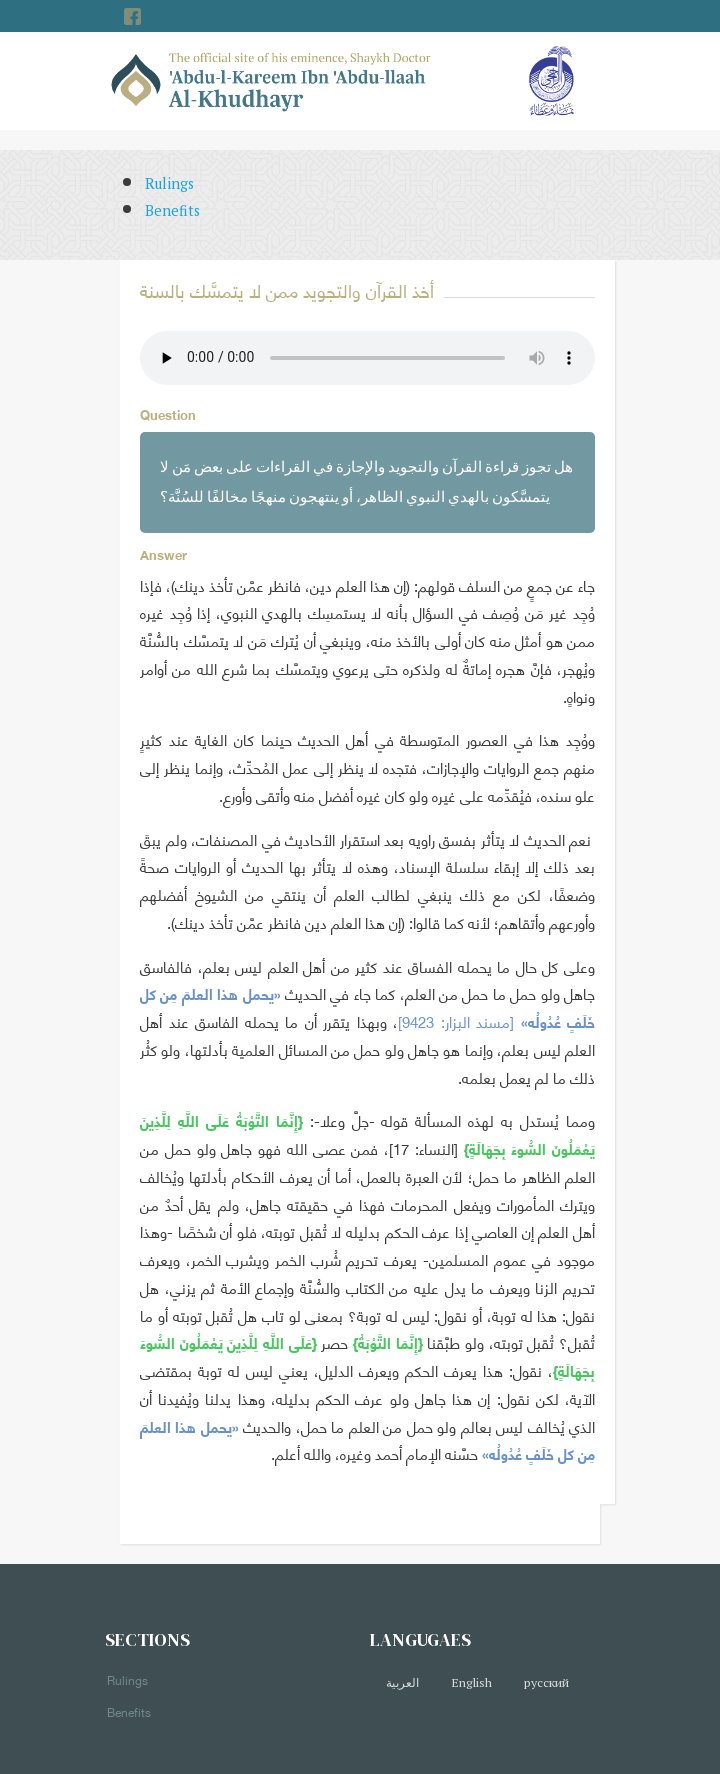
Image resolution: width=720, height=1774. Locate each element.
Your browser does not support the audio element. (367, 358)
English (471, 1682)
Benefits (172, 210)
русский (546, 1682)
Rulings (169, 183)
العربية (402, 1682)
